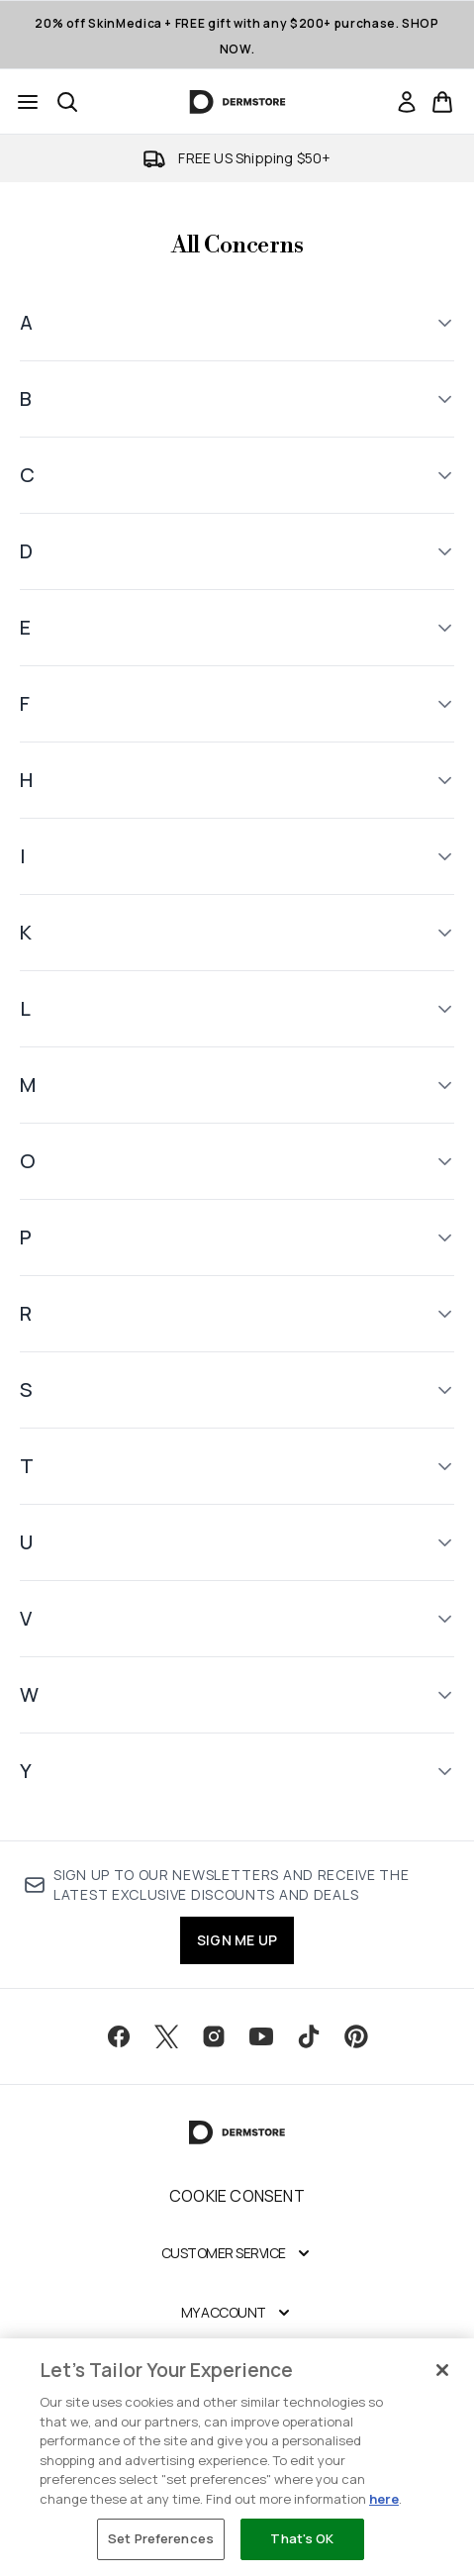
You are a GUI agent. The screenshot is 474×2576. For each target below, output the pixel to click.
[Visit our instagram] (213, 2036)
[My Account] (237, 2313)
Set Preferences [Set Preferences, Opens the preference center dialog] (161, 2538)
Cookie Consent (237, 2196)
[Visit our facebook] (118, 2036)
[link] (407, 102)
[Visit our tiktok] (308, 2036)
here (384, 2499)
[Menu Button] (28, 102)
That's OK (301, 2538)
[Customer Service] (237, 2253)
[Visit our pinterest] (356, 2036)
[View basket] (442, 102)
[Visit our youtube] (261, 2036)
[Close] (442, 2370)
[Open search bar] (67, 102)
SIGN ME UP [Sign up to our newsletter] (237, 1940)
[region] (237, 2457)
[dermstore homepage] (237, 102)
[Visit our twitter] (166, 2036)
